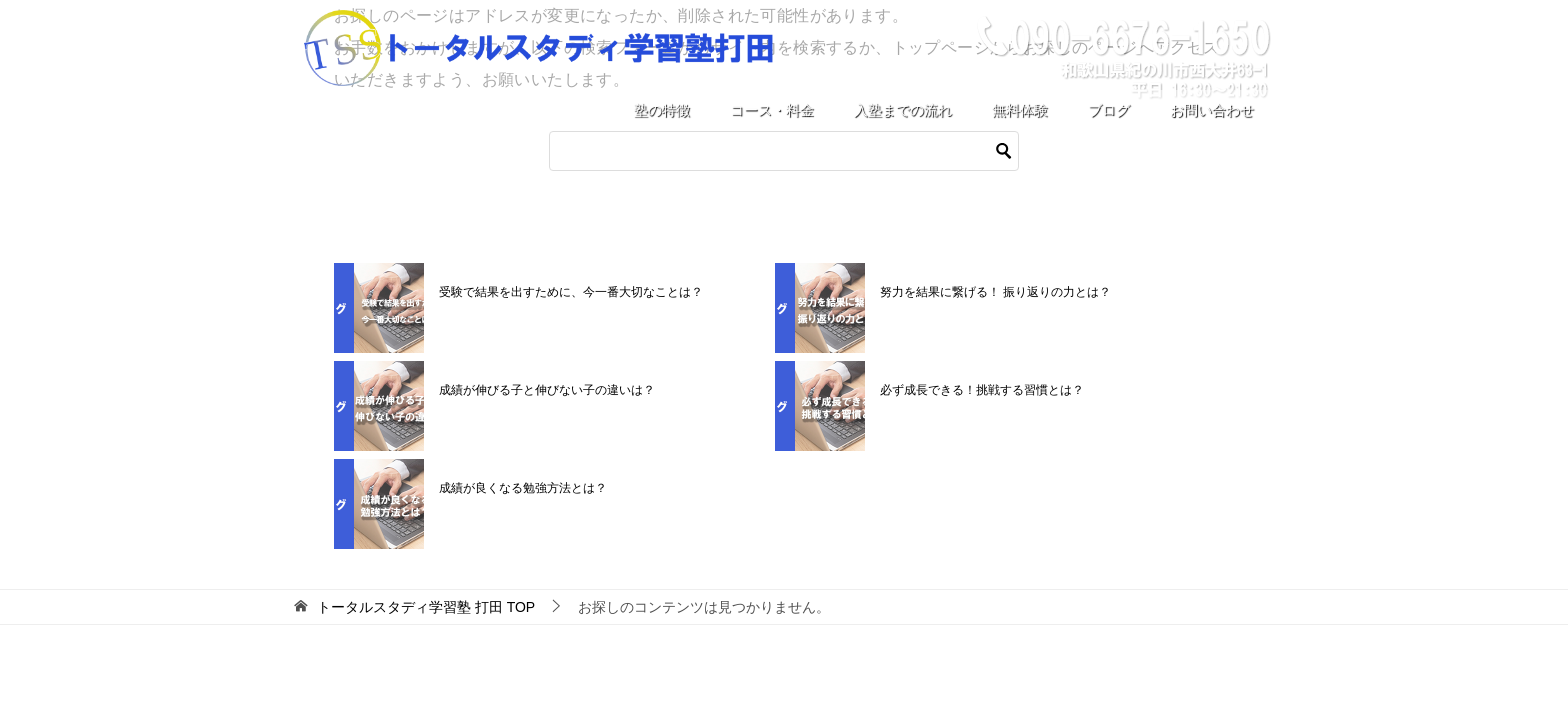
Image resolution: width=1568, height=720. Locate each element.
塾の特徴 (662, 110)
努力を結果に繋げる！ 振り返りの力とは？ (995, 292)
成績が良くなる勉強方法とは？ (523, 488)
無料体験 (1020, 110)
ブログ (1109, 110)
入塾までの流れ (903, 110)
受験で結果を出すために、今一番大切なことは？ (571, 292)
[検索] (784, 151)
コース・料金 (772, 110)
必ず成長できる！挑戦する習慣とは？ (982, 390)
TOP (426, 607)
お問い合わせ (1212, 110)
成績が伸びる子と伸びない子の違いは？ (547, 390)
